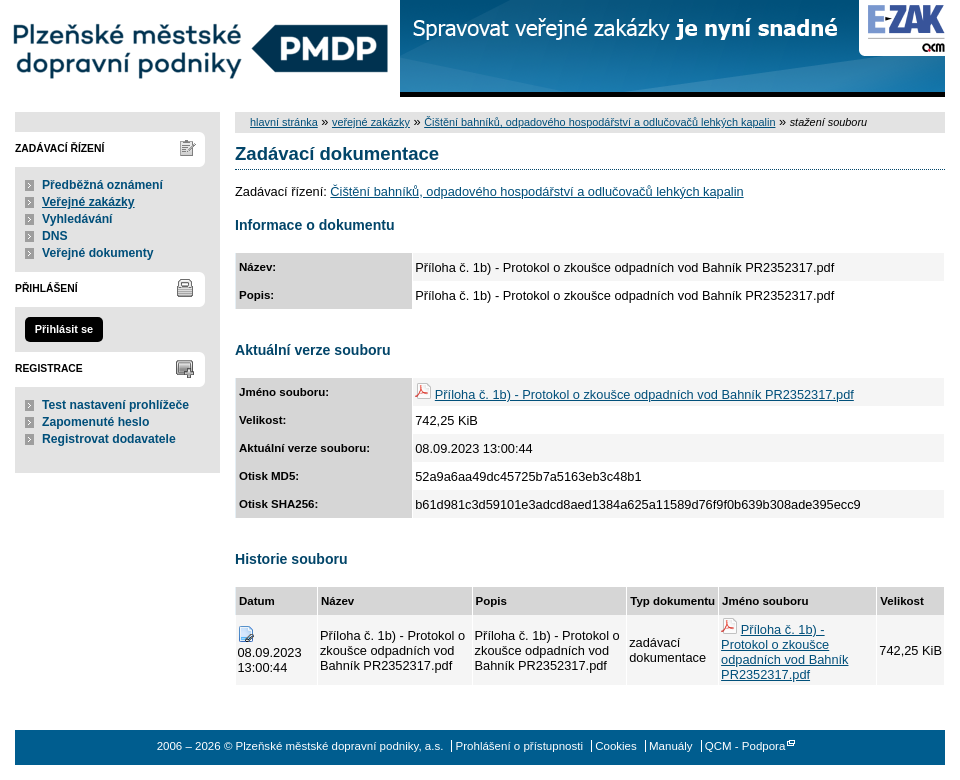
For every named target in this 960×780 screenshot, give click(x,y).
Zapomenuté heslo (95, 422)
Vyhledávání (77, 219)
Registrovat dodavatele (109, 439)
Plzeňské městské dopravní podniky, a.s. (200, 48)
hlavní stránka (284, 122)
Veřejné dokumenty (97, 253)
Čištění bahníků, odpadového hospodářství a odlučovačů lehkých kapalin (599, 122)
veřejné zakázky (371, 122)
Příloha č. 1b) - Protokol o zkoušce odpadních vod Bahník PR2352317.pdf (644, 394)
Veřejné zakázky (88, 202)
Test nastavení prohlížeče (115, 405)
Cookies (616, 746)
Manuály (671, 746)
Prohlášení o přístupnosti (519, 746)
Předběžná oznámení (102, 185)
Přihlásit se (64, 329)
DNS (55, 236)
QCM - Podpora (745, 746)
